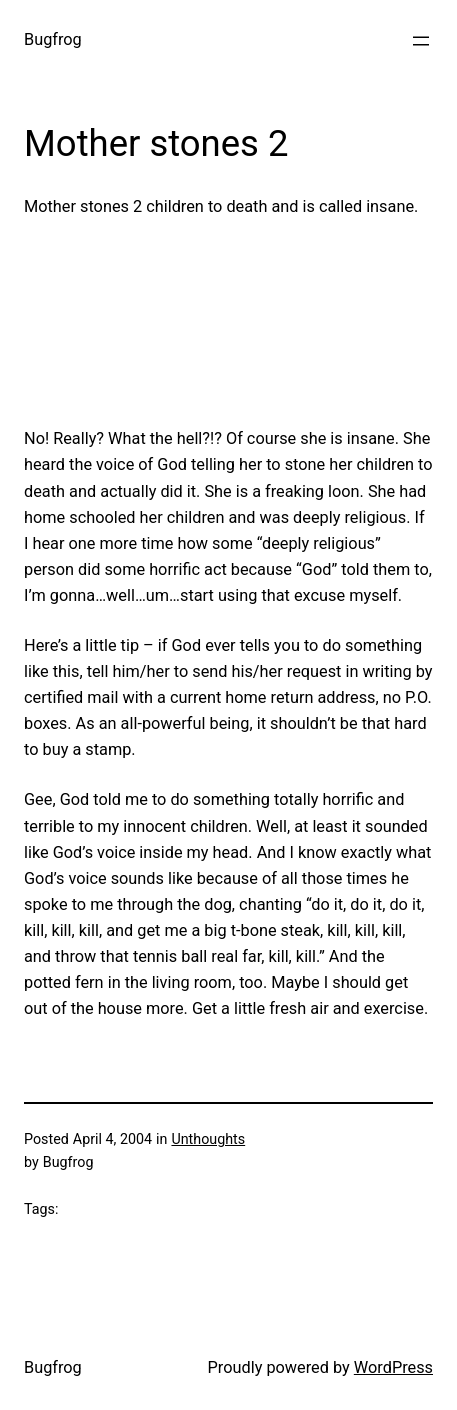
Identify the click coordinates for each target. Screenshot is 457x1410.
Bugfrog (53, 39)
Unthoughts (208, 1139)
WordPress (393, 1367)
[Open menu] (421, 41)
